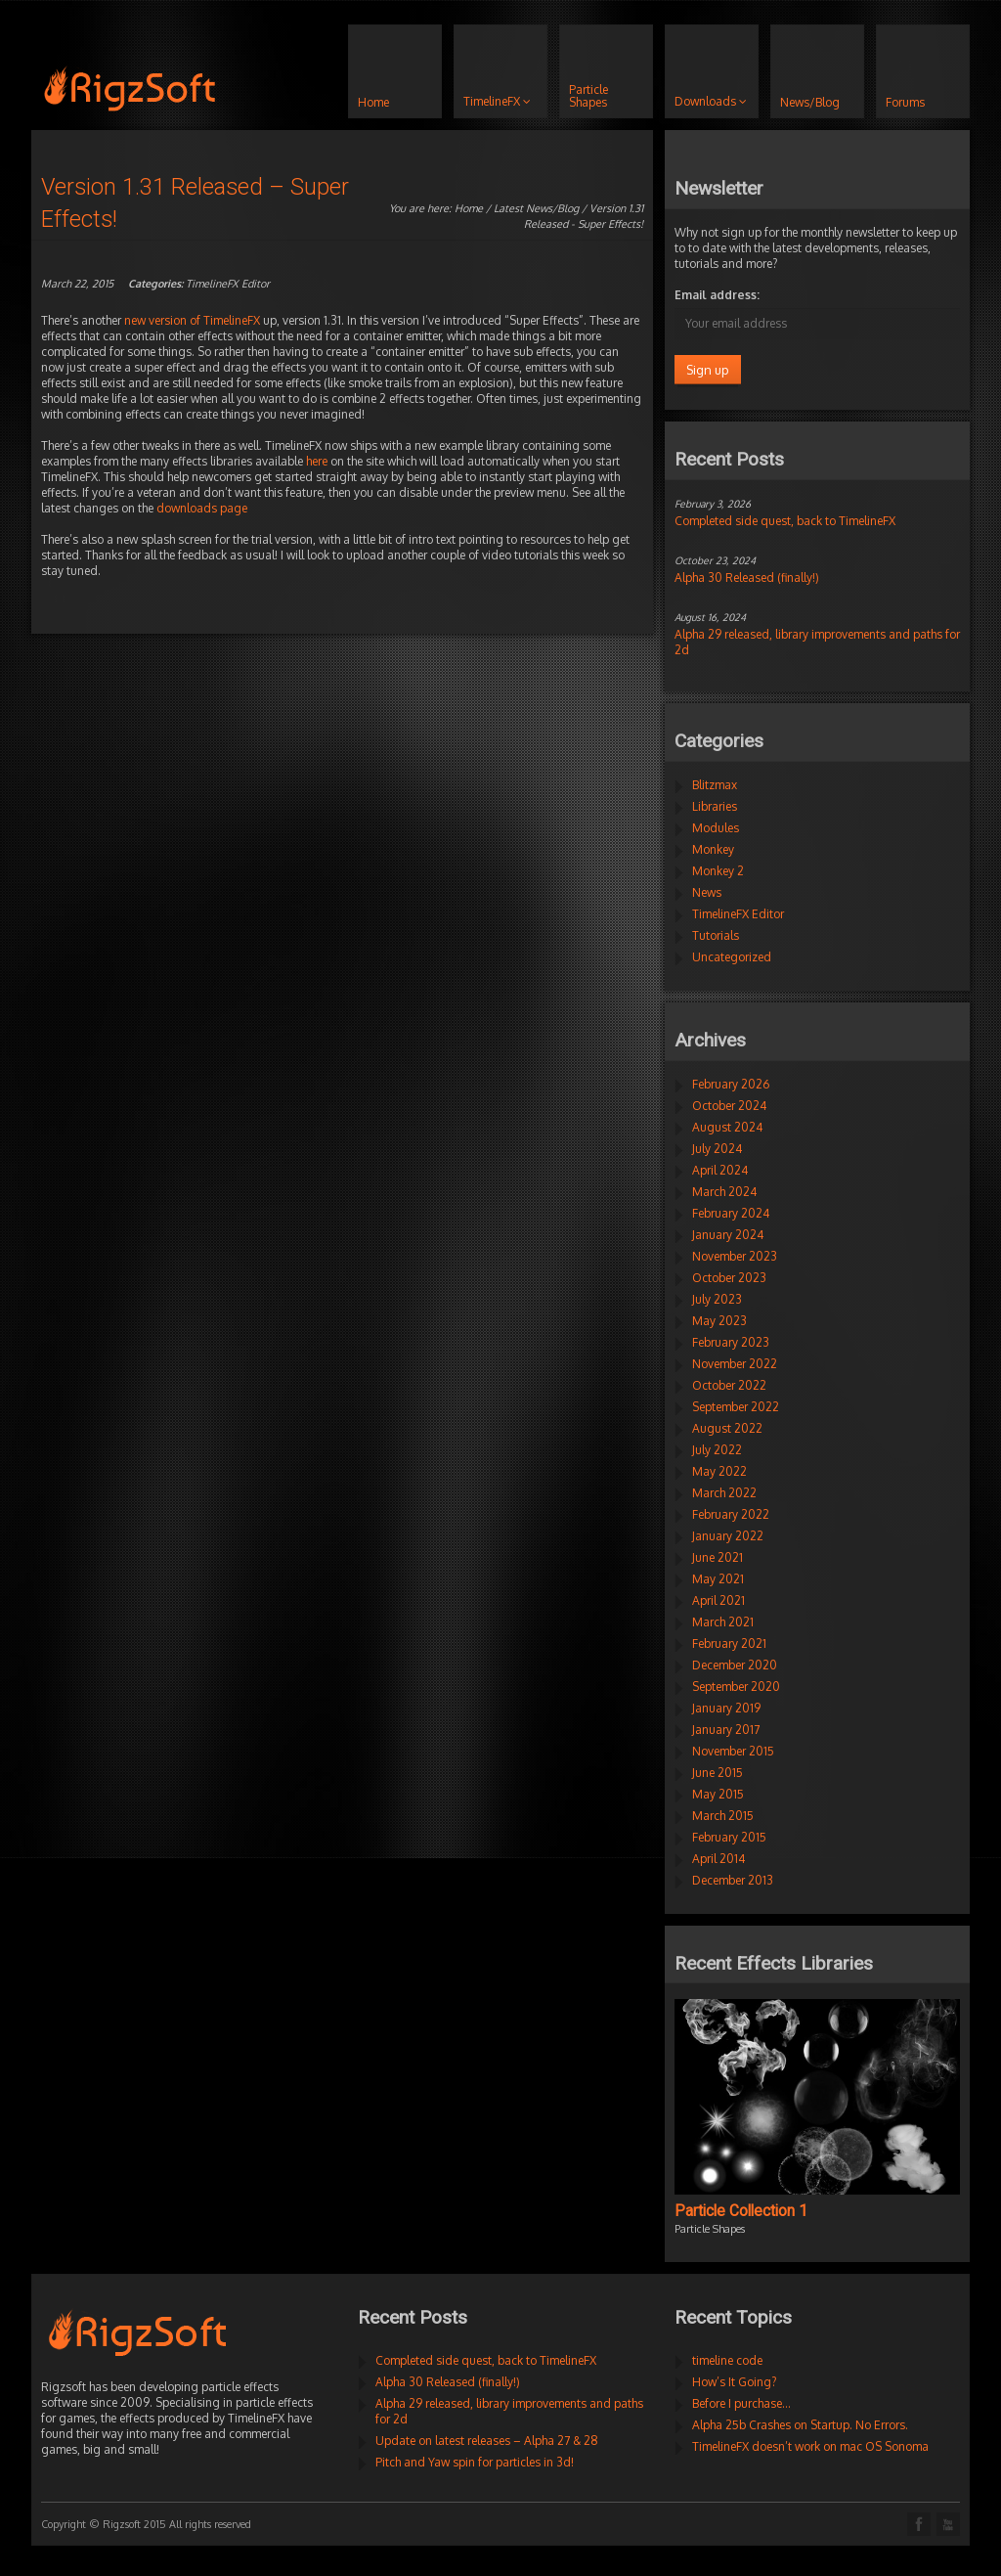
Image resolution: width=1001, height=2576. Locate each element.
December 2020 (734, 1665)
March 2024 (724, 1191)
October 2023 (729, 1277)
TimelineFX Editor (228, 283)
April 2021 (718, 1600)
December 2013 (732, 1880)
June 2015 (717, 1772)
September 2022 (735, 1406)
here (316, 461)
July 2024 (717, 1148)
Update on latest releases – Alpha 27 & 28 (486, 2440)
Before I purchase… (741, 2403)
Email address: (717, 295)
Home (469, 208)
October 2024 (729, 1105)
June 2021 (717, 1557)
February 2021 (729, 1643)
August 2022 (727, 1428)
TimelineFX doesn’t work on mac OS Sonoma (810, 2446)
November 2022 (734, 1363)
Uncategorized (731, 957)
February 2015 (729, 1837)
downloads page (201, 508)
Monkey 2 (718, 871)
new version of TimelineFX (192, 320)
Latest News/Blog (536, 208)
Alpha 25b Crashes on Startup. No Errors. (800, 2425)
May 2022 (719, 1471)
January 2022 (727, 1536)
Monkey (713, 849)
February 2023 (730, 1342)
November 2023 (734, 1256)
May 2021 (718, 1579)
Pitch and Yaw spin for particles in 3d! (474, 2462)
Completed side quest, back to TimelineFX (785, 520)
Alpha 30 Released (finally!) (747, 577)
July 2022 (717, 1450)
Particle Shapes (710, 2229)
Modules (715, 828)
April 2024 (720, 1170)
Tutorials (715, 935)
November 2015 (733, 1751)
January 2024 (727, 1234)
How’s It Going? (734, 2382)
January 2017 (726, 1729)
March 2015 (723, 1815)
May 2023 (719, 1320)
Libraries (714, 806)
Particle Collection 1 (741, 2211)
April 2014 (718, 1858)
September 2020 (736, 1686)
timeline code (727, 2360)
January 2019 (726, 1708)
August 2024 (727, 1127)
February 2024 (730, 1213)
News (706, 892)
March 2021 (723, 1622)
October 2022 (729, 1385)
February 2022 (730, 1514)
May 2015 (718, 1794)
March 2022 (724, 1493)
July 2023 (717, 1299)
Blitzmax (714, 784)
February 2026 (730, 1084)
